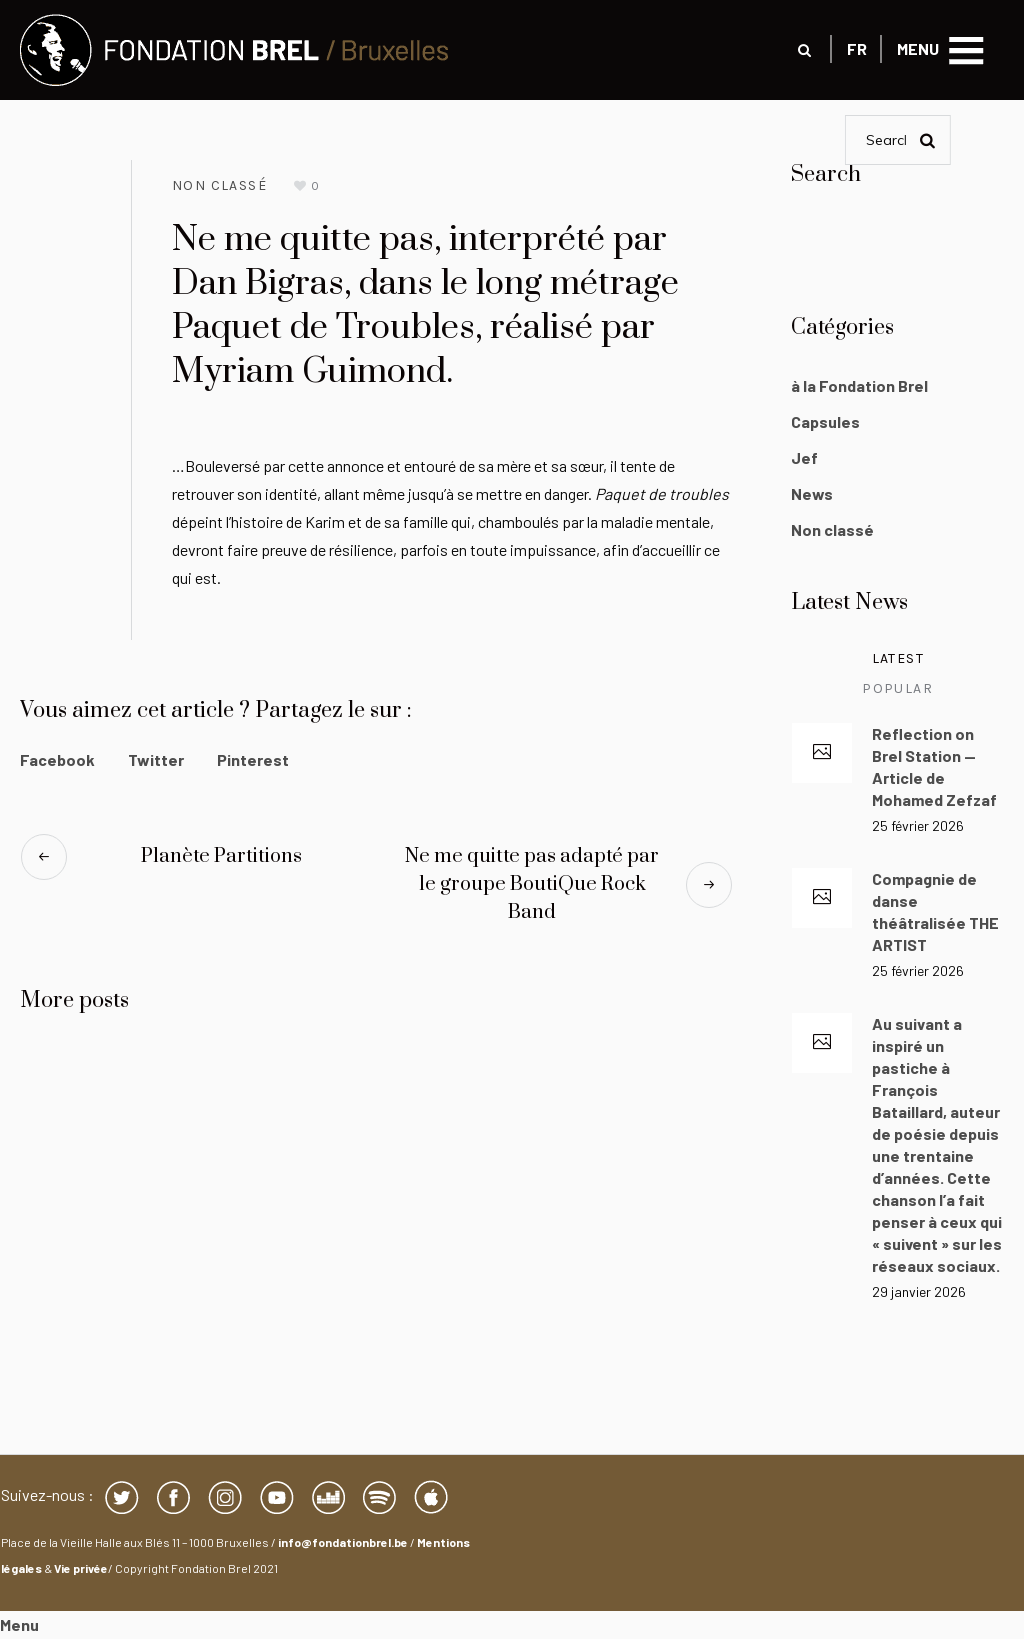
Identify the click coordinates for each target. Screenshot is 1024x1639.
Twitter (156, 759)
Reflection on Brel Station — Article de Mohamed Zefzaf (934, 766)
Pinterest (253, 759)
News (812, 493)
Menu (19, 1624)
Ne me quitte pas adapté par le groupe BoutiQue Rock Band (532, 884)
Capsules (825, 421)
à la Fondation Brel (859, 385)
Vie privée (81, 1568)
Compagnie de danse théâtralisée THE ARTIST (935, 911)
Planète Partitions (221, 856)
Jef (804, 457)
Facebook (57, 759)
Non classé (219, 185)
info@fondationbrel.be (343, 1542)
